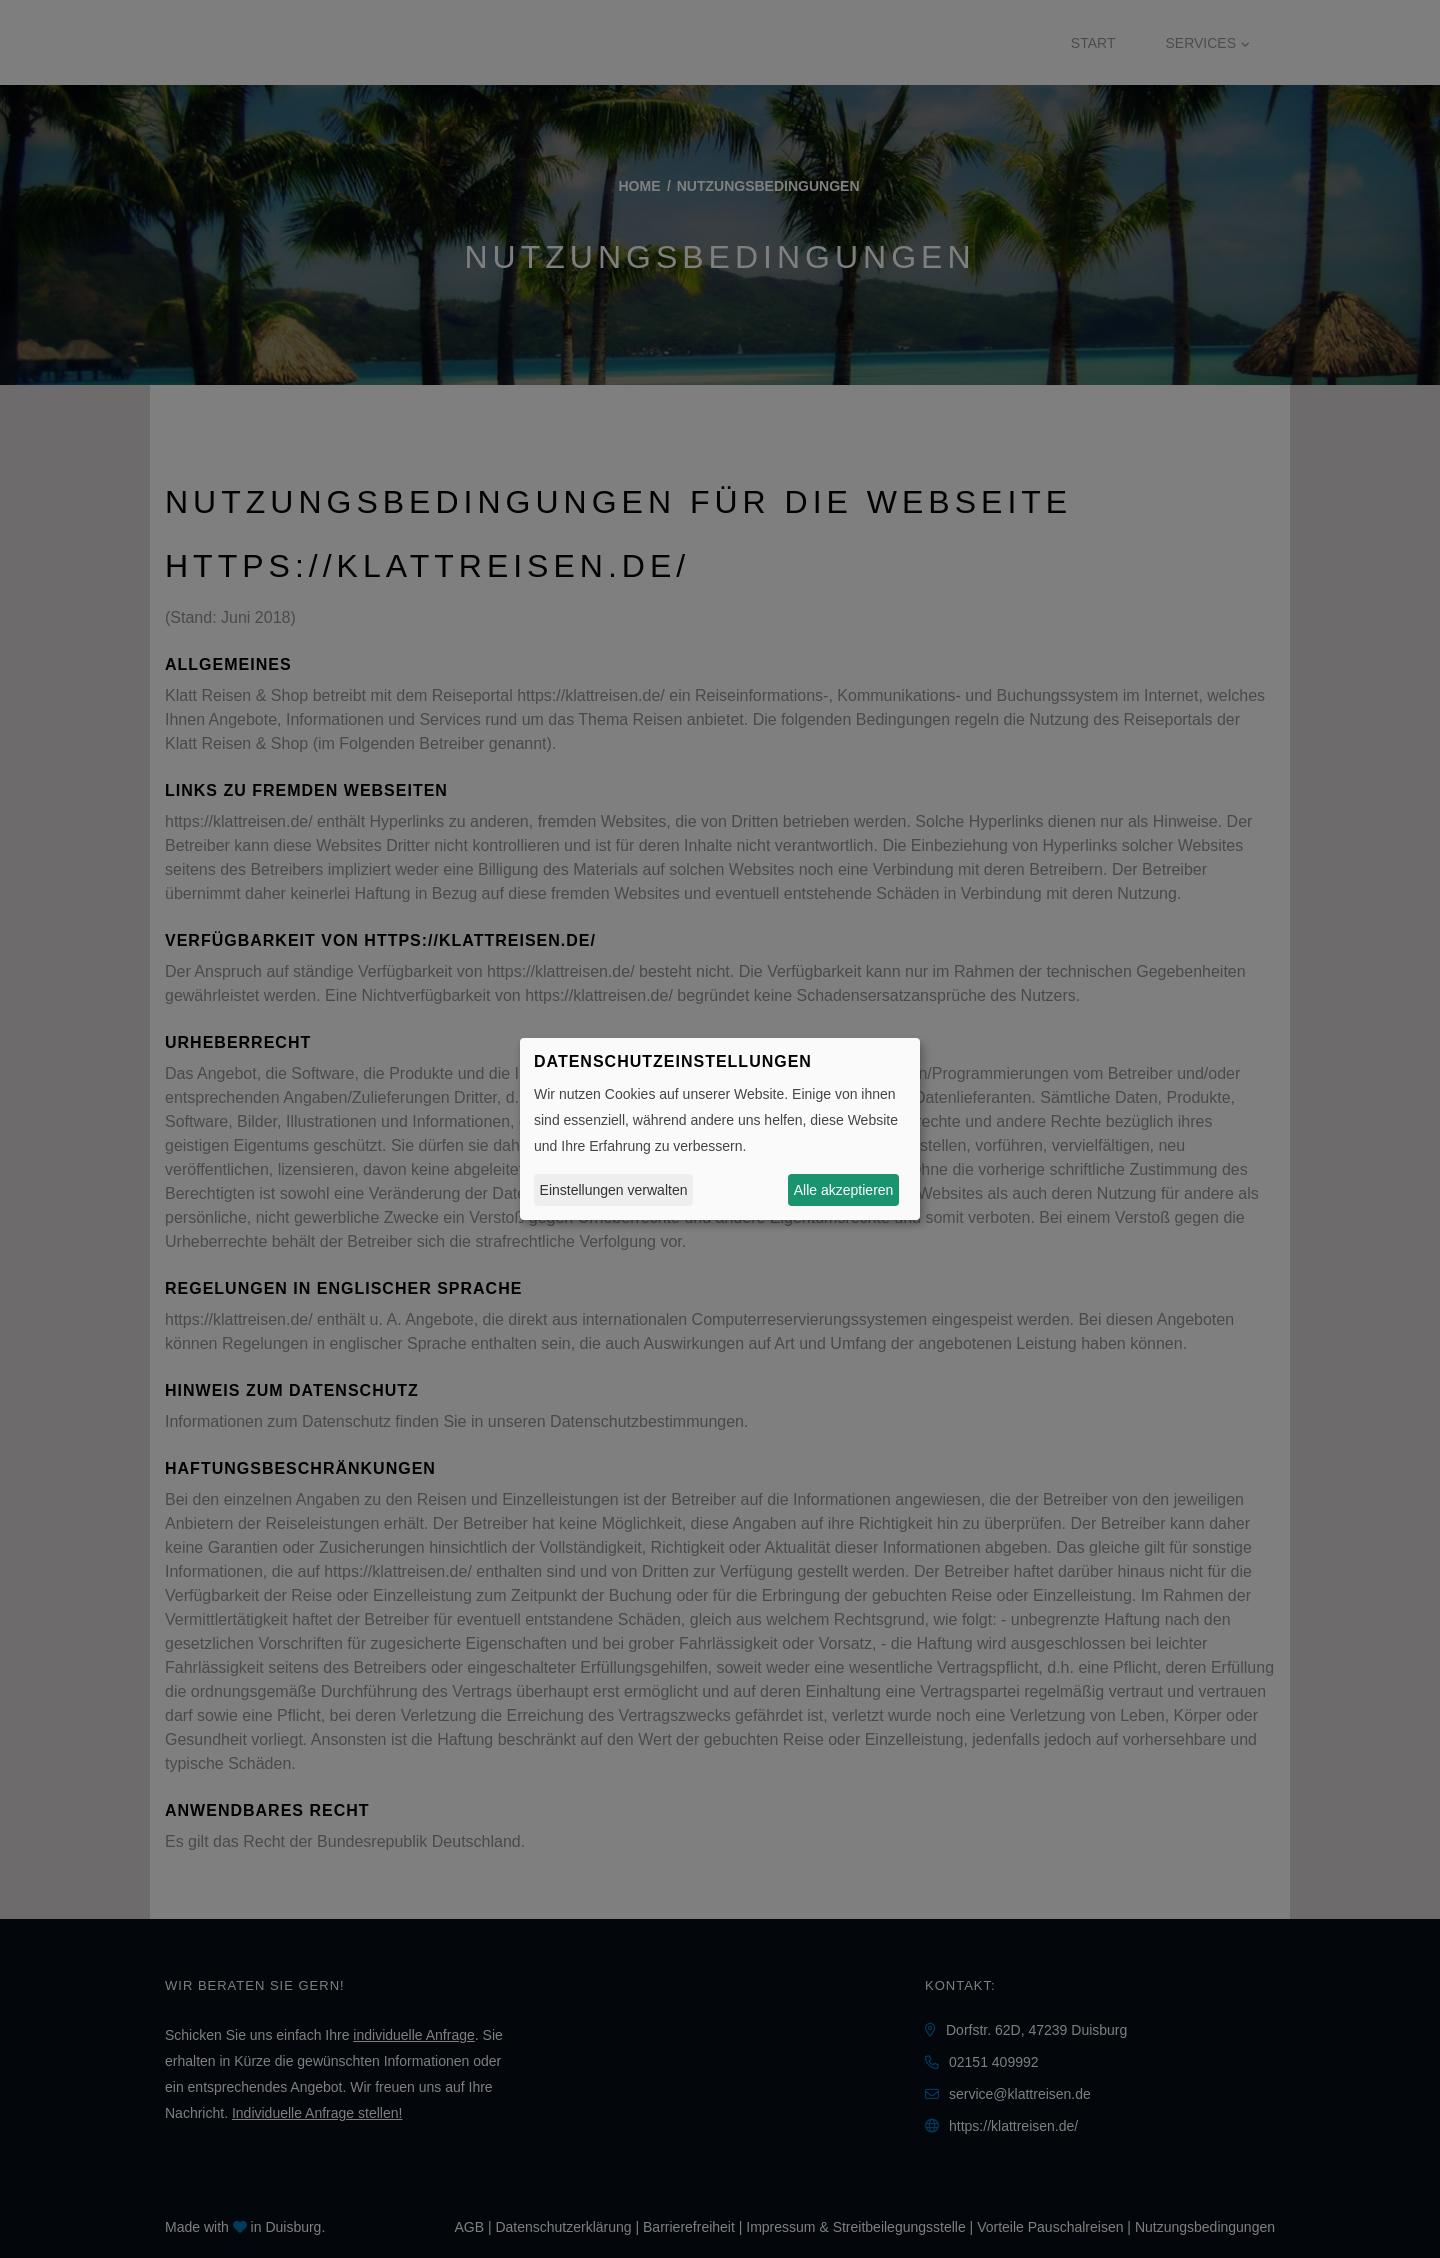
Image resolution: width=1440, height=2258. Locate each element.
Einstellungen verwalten (614, 1190)
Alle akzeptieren (844, 1190)
